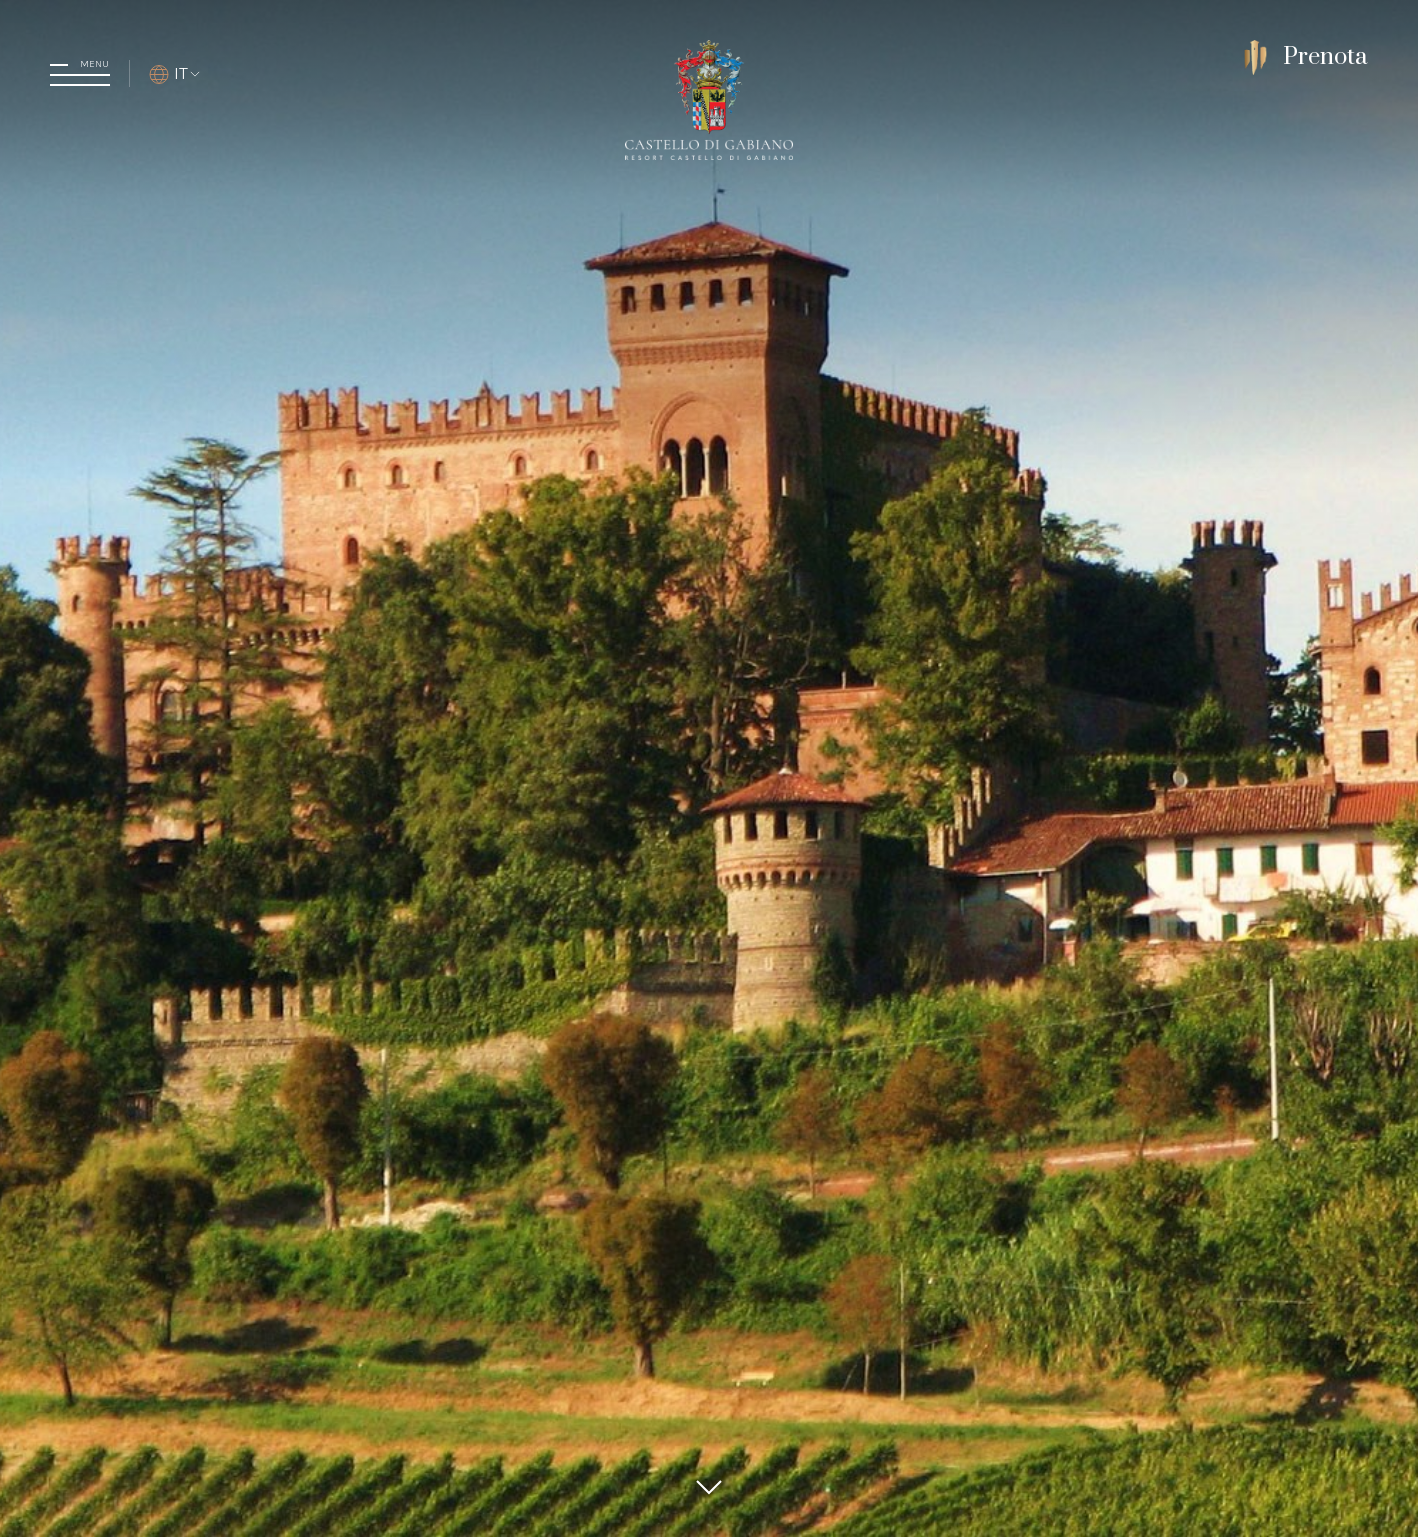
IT (175, 73)
